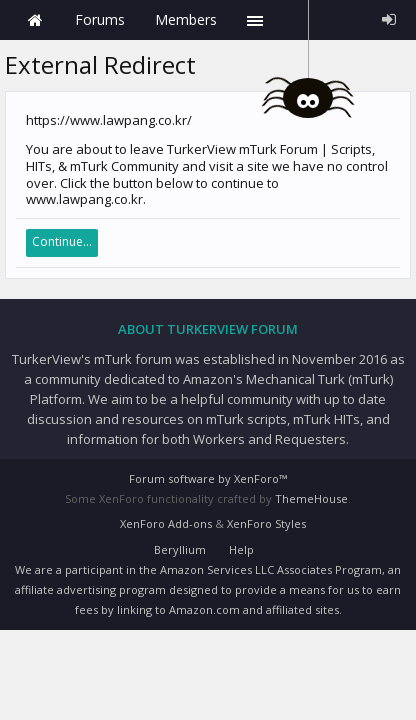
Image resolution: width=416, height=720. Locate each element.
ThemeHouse (311, 498)
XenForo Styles (266, 523)
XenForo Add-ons (166, 523)
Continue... (62, 241)
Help (241, 549)
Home (35, 20)
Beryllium (180, 549)
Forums (100, 19)
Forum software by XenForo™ (208, 478)
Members (186, 19)
